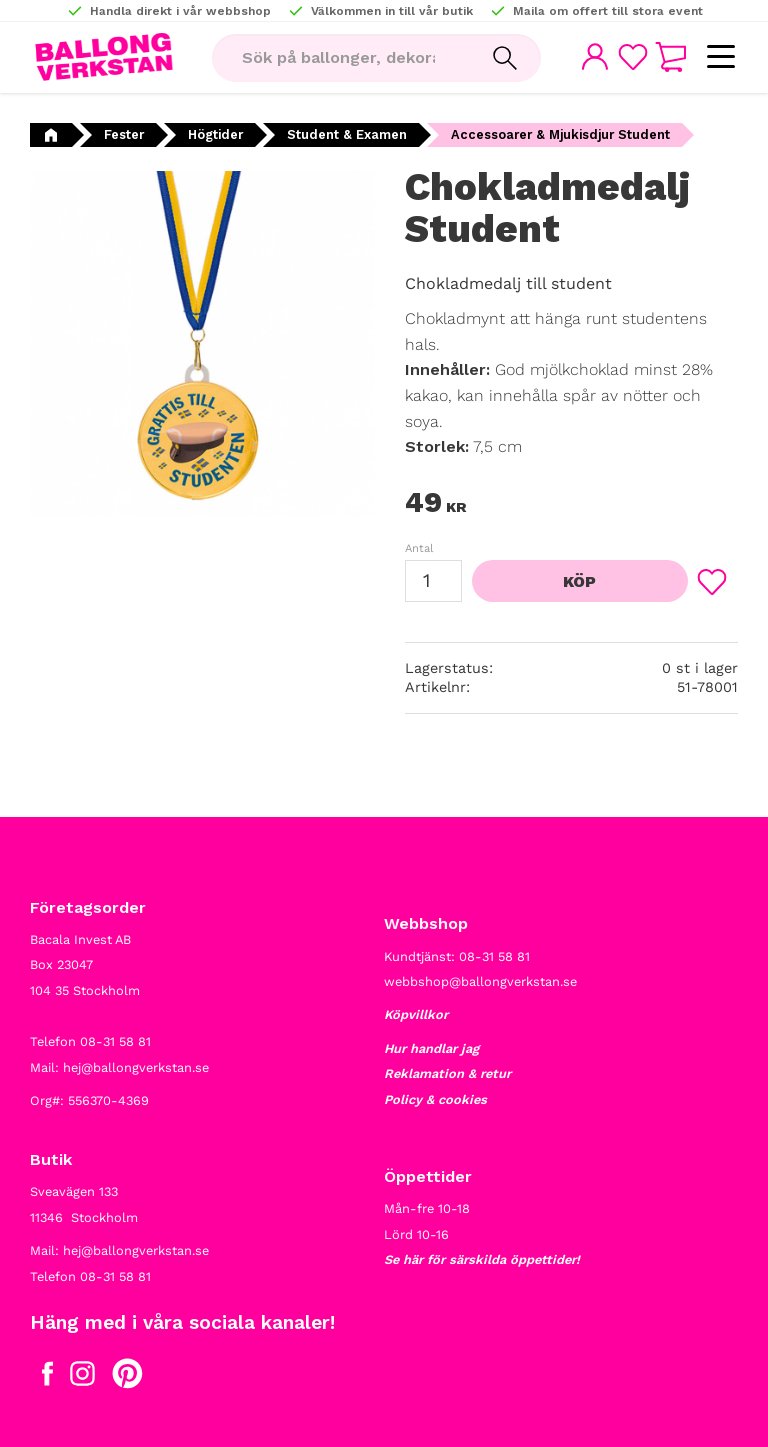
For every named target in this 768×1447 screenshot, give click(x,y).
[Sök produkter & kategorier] (340, 58)
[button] (720, 57)
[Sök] (505, 58)
